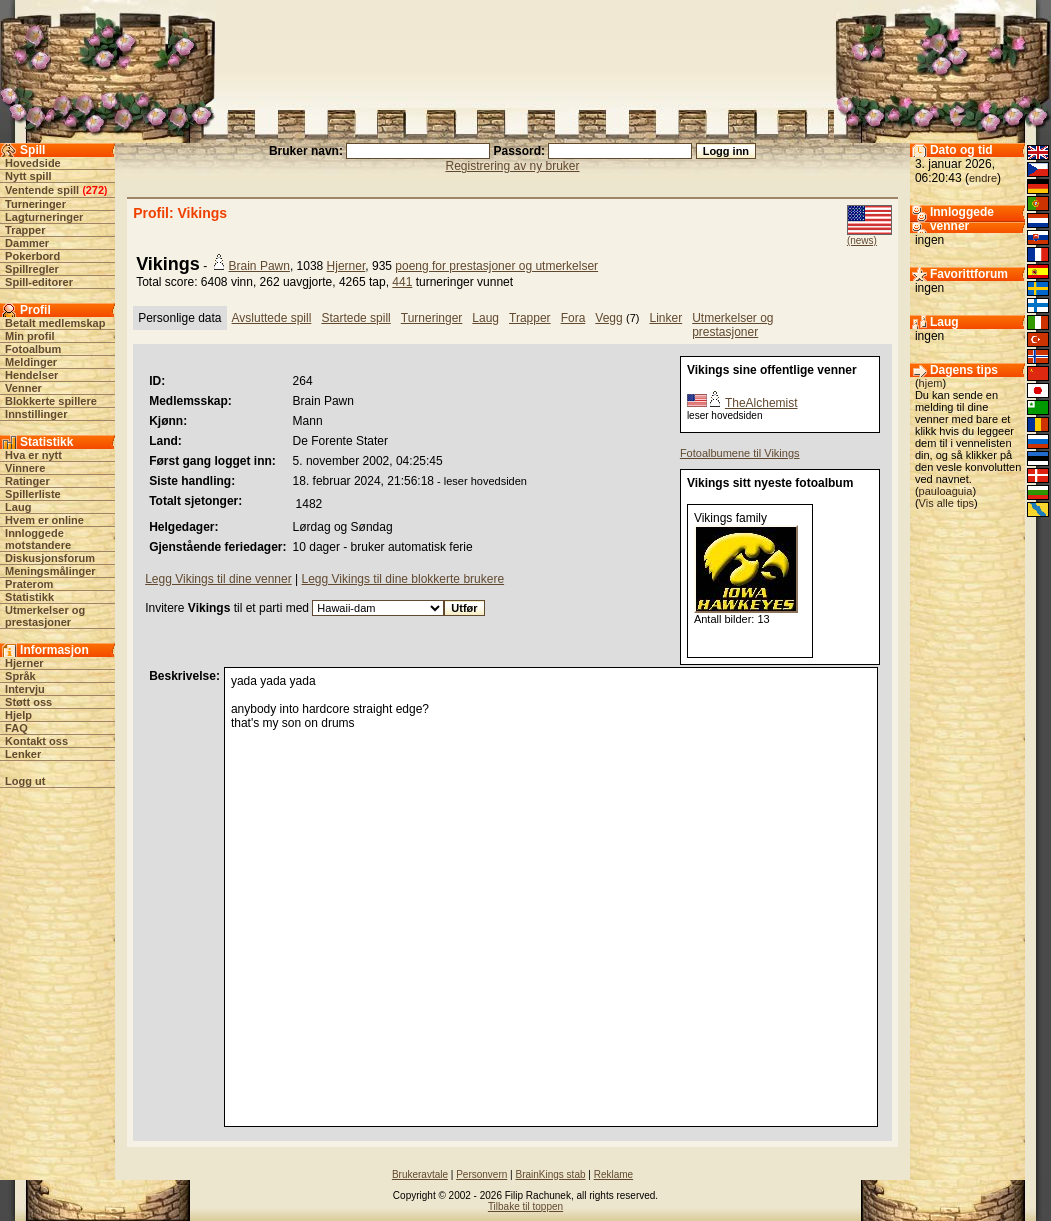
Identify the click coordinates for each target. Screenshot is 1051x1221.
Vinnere (25, 468)
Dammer (27, 243)
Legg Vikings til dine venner (218, 579)
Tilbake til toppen (525, 1206)
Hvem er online (44, 520)
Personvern (481, 1174)
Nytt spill (28, 176)
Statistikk (29, 597)
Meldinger (31, 362)
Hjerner (24, 663)
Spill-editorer (39, 282)
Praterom (29, 584)
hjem (931, 383)
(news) (862, 240)
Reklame (613, 1174)
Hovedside (33, 163)
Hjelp (18, 715)
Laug (18, 507)
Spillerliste (33, 494)
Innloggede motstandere (38, 539)
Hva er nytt (33, 455)
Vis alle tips (946, 503)
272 (95, 190)
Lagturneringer (44, 217)
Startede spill (355, 318)
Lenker (23, 754)
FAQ (16, 728)
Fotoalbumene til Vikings (740, 453)
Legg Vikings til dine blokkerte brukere (403, 579)
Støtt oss (28, 702)
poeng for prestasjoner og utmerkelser (496, 266)
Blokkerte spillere (51, 401)
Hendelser (31, 375)
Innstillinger (36, 414)
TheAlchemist (761, 403)
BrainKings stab (550, 1174)
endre (983, 178)
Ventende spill (42, 190)
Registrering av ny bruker (512, 166)
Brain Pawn (259, 266)
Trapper (25, 230)
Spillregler (32, 269)
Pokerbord (32, 256)
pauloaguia (946, 491)
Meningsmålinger (50, 571)
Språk (20, 676)
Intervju (25, 689)
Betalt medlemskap (55, 323)
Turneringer (35, 204)
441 (402, 282)
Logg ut (25, 781)
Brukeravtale (420, 1174)
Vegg (608, 318)
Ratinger (27, 481)
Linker (665, 318)
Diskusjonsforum (50, 558)
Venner (23, 388)
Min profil (30, 336)
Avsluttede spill (272, 318)
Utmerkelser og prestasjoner (45, 616)
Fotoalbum (33, 349)
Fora (573, 318)
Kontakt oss (36, 741)
